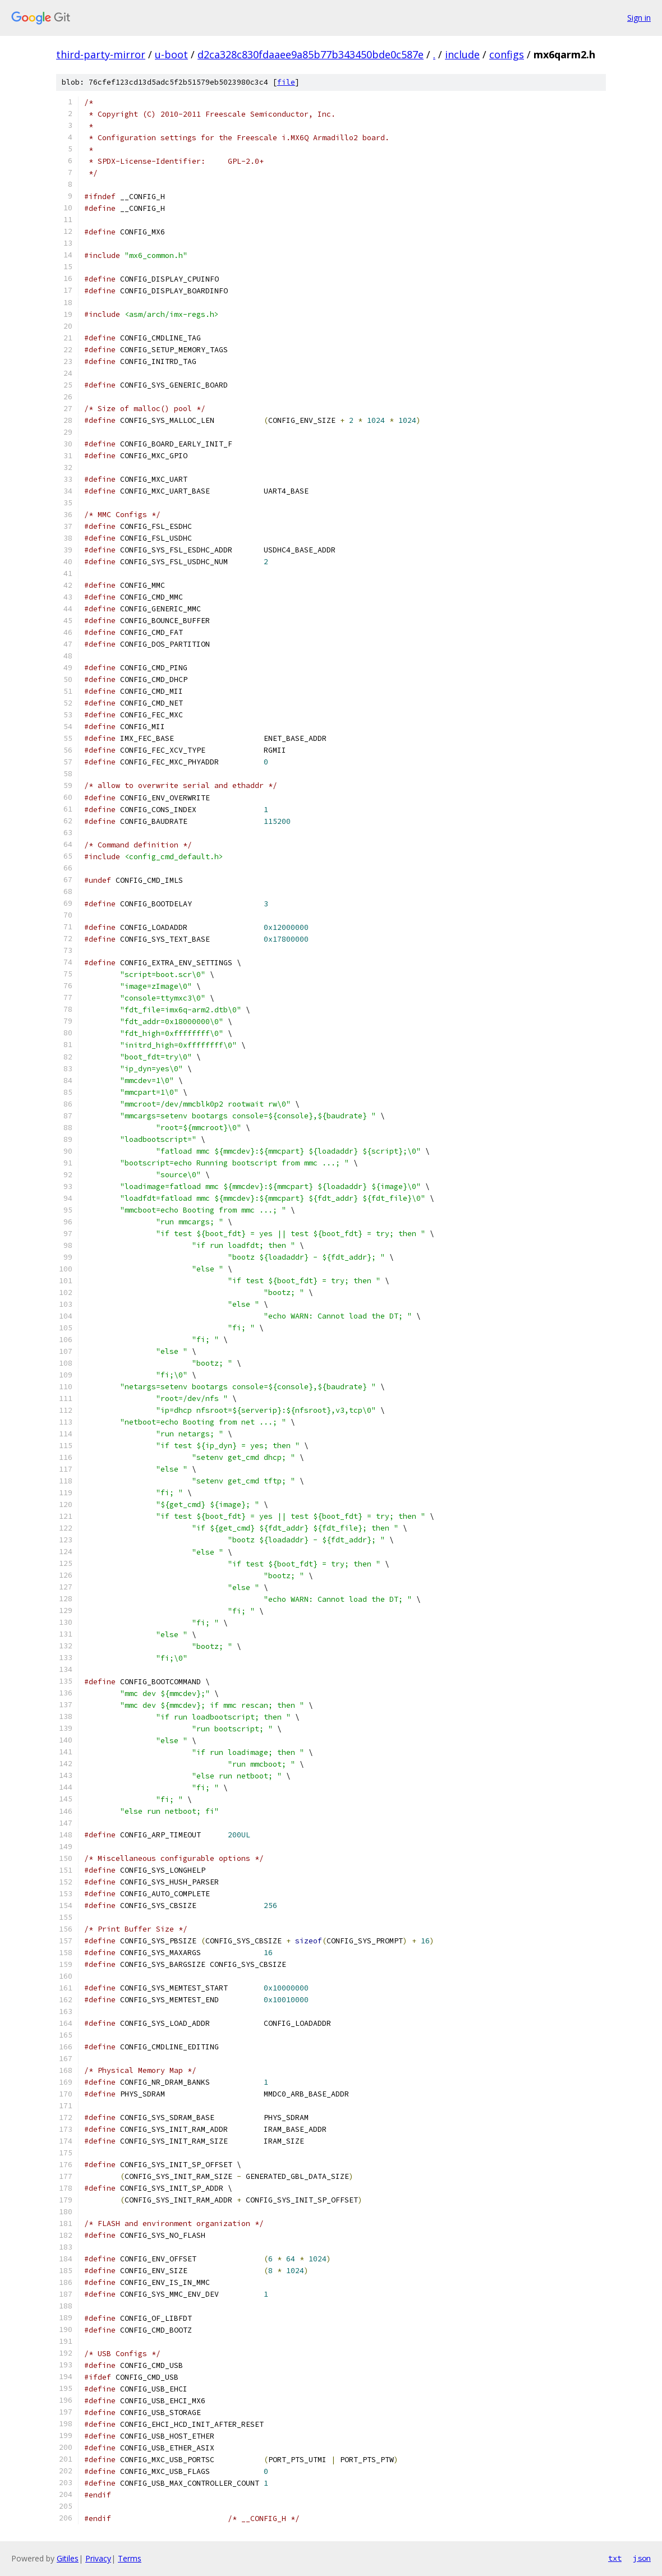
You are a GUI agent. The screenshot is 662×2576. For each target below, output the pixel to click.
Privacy (98, 2558)
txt (615, 2558)
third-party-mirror (100, 54)
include (462, 54)
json (642, 2558)
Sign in (639, 17)
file (286, 82)
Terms (129, 2558)
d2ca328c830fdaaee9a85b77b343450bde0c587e (310, 54)
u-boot (171, 54)
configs (506, 54)
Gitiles (68, 2558)
